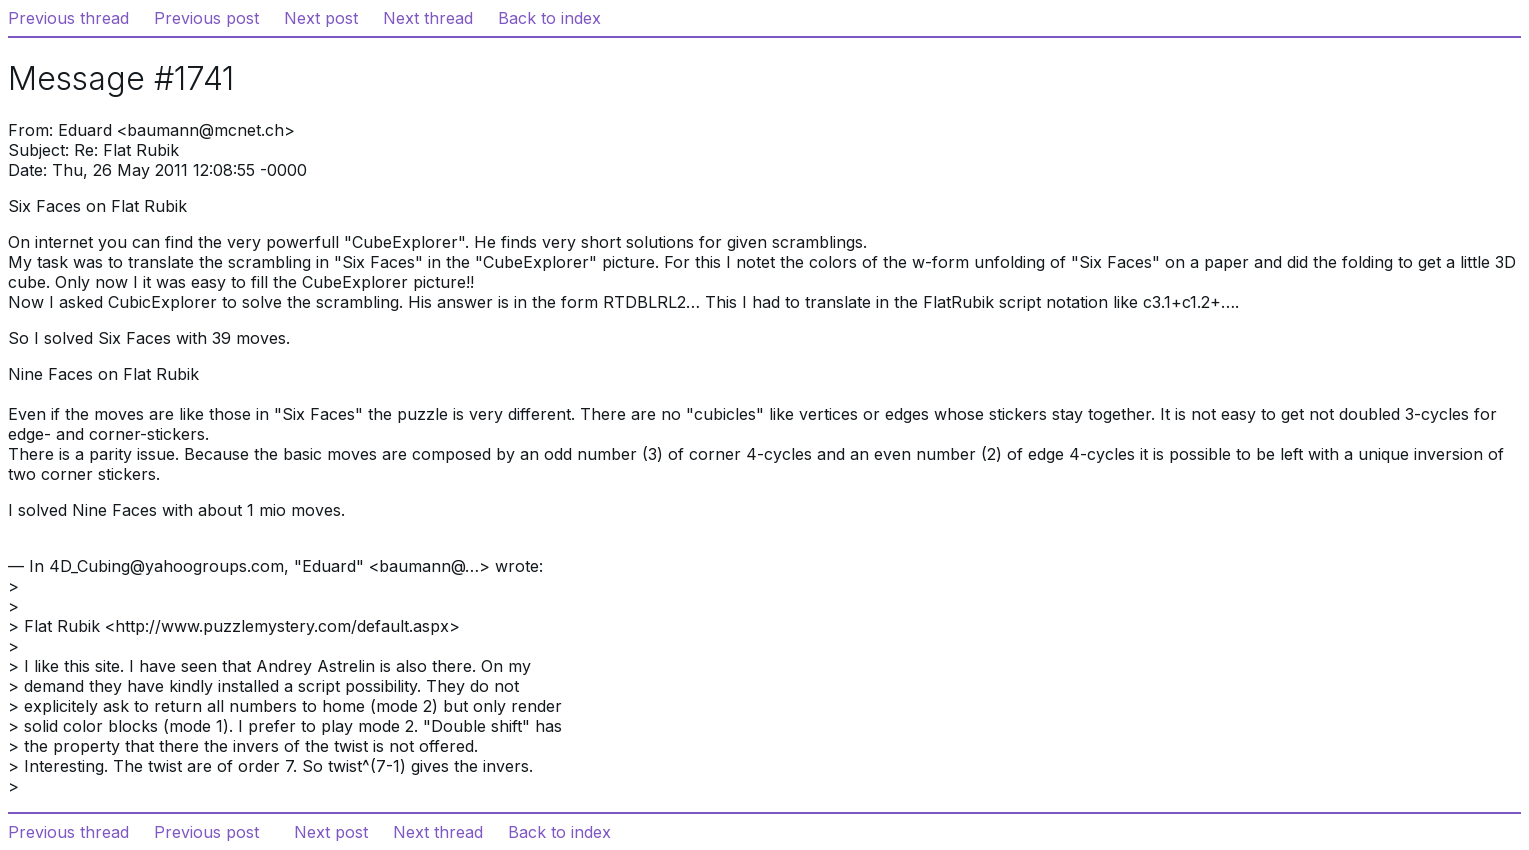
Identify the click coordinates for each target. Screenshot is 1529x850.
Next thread (428, 18)
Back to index (549, 18)
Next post (321, 18)
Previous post (206, 18)
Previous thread (68, 18)
